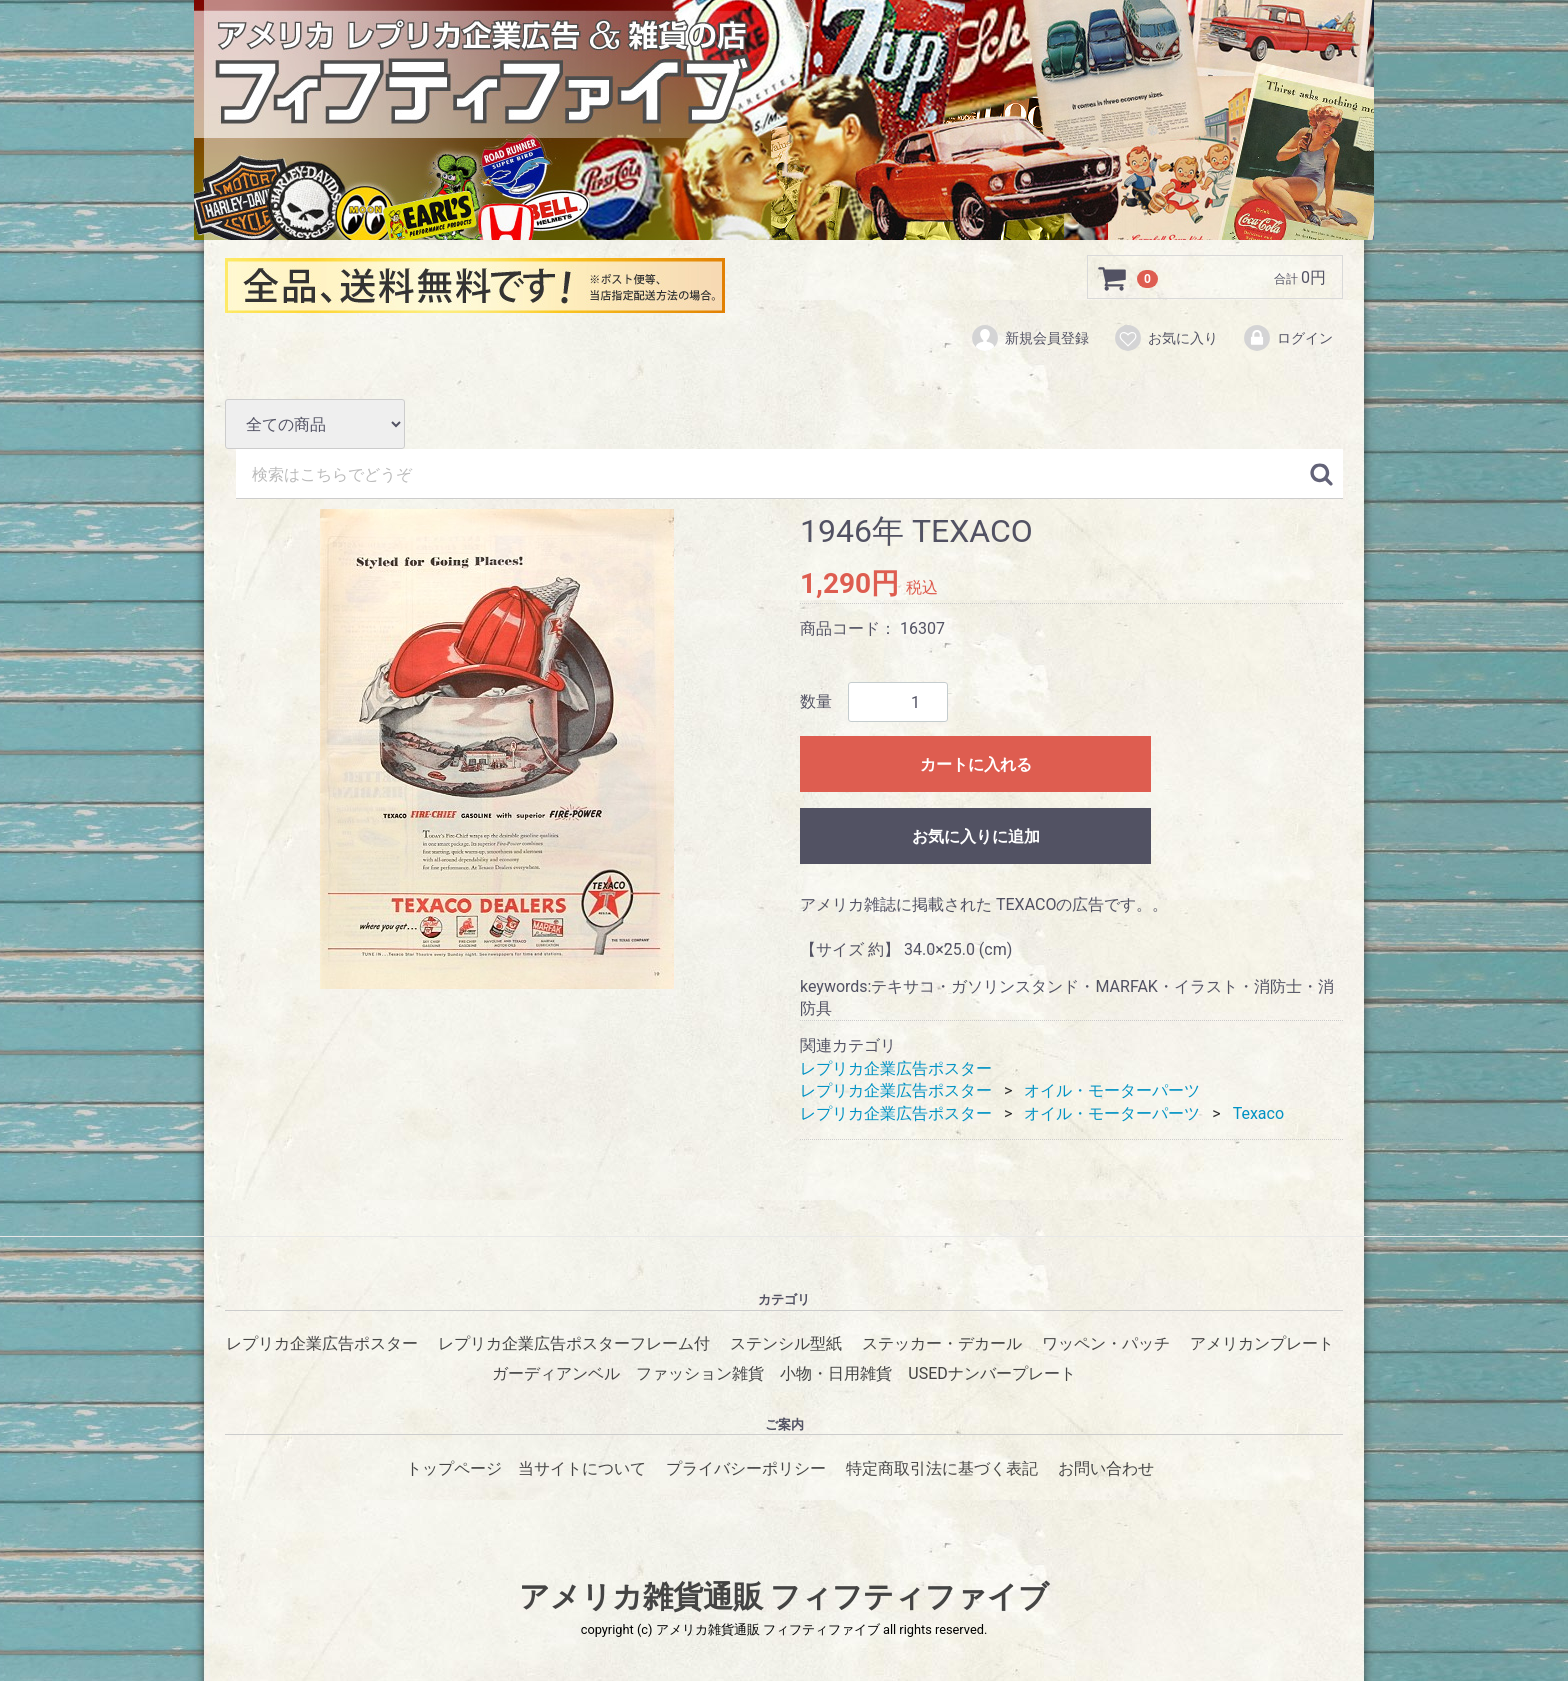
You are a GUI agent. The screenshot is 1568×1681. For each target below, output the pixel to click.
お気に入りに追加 (976, 837)
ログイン (1287, 338)
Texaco (1258, 1113)
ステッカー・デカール (942, 1343)
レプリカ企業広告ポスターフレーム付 (574, 1343)
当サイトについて (582, 1468)
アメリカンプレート (1262, 1343)
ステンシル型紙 (786, 1343)
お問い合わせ (1106, 1468)
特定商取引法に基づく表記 (942, 1468)
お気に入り (1165, 338)
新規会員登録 (1029, 338)
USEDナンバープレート (991, 1374)
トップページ (454, 1468)
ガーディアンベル (556, 1374)
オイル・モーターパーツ (1112, 1090)
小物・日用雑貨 (836, 1374)
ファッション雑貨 (700, 1374)
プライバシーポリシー (746, 1468)
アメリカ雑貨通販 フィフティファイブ (784, 1596)
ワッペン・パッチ (1106, 1343)
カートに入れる (976, 765)
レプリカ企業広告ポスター (896, 1068)
